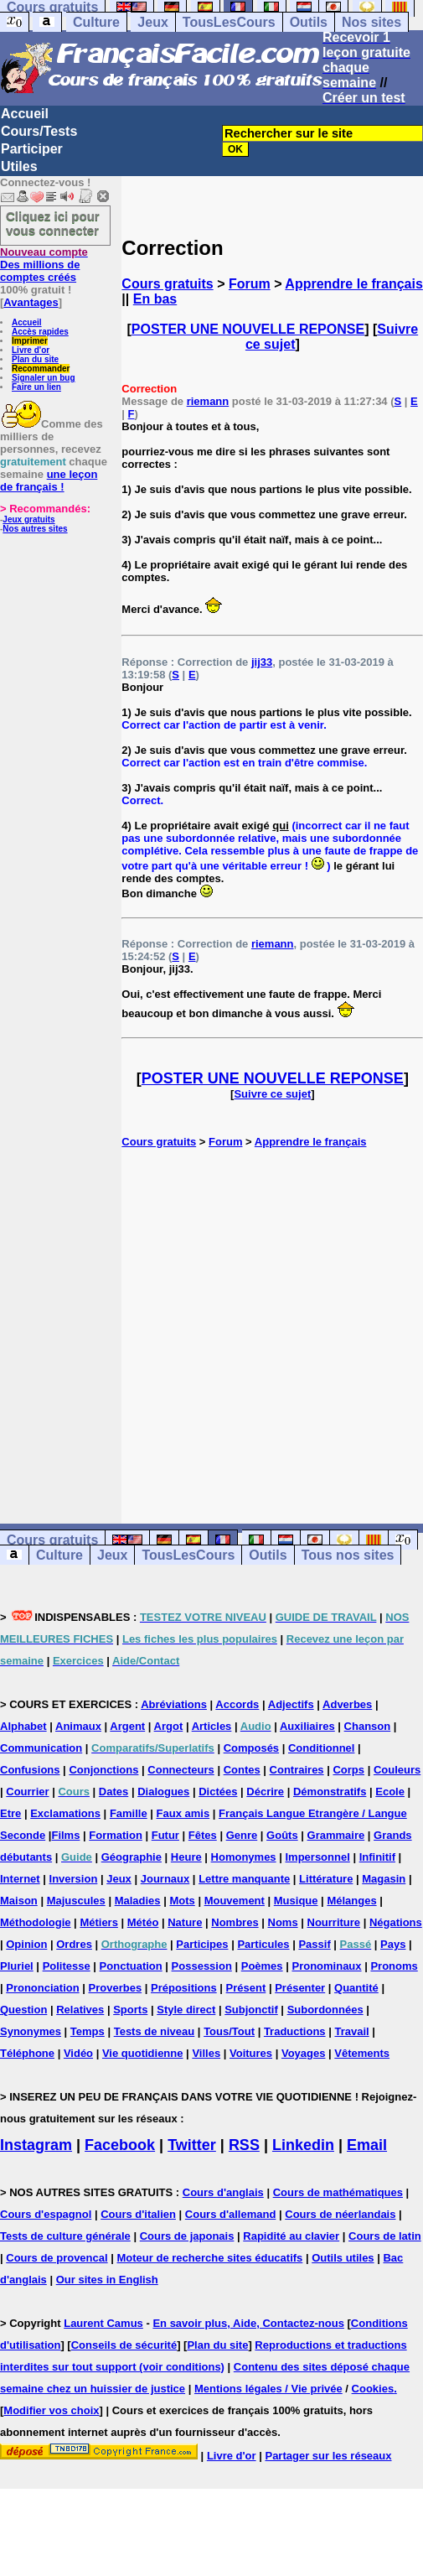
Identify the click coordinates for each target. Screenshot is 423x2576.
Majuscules (76, 1900)
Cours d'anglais (223, 2192)
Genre (242, 1835)
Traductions (295, 2031)
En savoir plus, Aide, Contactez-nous (248, 2323)
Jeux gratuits (28, 519)
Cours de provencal (56, 2257)
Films (65, 1835)
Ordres (74, 1944)
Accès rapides (40, 331)
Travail (351, 2031)
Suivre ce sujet (272, 1094)
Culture (96, 22)
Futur (165, 1835)
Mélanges (351, 1900)
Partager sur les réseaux (328, 2455)
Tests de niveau (154, 2031)
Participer (32, 149)
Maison (19, 1900)
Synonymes (30, 2031)
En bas (155, 299)
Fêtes (202, 1835)
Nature (185, 1922)
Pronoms (393, 1966)
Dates (113, 1791)
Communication (41, 1748)
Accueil (25, 113)
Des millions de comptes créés (44, 264)
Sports (130, 2009)
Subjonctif (251, 2009)
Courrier (27, 1791)
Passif (314, 1944)
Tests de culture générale (65, 2236)
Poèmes (262, 1966)
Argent (127, 1726)
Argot (168, 1726)
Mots (181, 1900)
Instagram (36, 2145)
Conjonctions (103, 1769)
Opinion (26, 1944)
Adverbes (347, 1704)
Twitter (192, 2145)
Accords (237, 1704)
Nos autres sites (35, 528)
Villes (206, 2053)
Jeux (152, 22)
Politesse (66, 1966)
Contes (242, 1769)
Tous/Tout (229, 2031)
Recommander (41, 368)
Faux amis (183, 1813)
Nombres (234, 1922)
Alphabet (23, 1726)
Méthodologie (35, 1922)
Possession (202, 1966)
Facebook (120, 2145)
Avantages (30, 302)
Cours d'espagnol (45, 2214)
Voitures (251, 2053)
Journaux (165, 1878)
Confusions (30, 1769)
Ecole (390, 1791)
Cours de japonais (187, 2236)
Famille (128, 1813)
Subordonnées (325, 2009)
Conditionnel (321, 1748)
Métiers (99, 1922)
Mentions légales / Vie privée (268, 2388)
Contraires (297, 1769)
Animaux (78, 1726)
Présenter (300, 1987)
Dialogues (163, 1791)
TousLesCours (229, 22)
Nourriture (334, 1922)
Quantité (356, 1987)
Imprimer (30, 340)
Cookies (373, 2388)
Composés (251, 1748)
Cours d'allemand (230, 2214)
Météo (143, 1922)
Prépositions (184, 1987)
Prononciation (42, 1987)
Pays (392, 1944)
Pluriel (17, 1966)
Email (367, 2145)
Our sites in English (107, 2279)
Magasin (383, 1878)
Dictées (218, 1791)
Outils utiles (343, 2257)
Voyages (303, 2053)
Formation (115, 1835)
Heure (186, 1857)
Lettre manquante (244, 1878)
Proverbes (115, 1987)
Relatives (80, 2009)
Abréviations (174, 1704)
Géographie (131, 1857)
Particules (263, 1944)
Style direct (186, 2009)
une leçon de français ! (48, 480)
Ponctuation (131, 1966)
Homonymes (243, 1857)
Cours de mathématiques (338, 2192)
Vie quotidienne (142, 2053)
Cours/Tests (39, 131)
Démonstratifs (329, 1791)
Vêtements (361, 2053)
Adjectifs (291, 1704)
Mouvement (234, 1900)
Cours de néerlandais (340, 2214)
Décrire (265, 1791)
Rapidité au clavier (291, 2236)
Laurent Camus (103, 2323)
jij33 (261, 662)
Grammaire (336, 1835)
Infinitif (377, 1857)
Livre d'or (30, 350)
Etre (10, 1813)
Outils (309, 22)
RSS (244, 2145)
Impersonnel (317, 1857)
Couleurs (397, 1769)
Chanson (367, 1726)
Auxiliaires (307, 1726)
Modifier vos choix (51, 2410)
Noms (283, 1922)
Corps (348, 1769)
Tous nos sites (348, 1555)
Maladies (138, 1900)
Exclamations (65, 1813)
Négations (395, 1922)
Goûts (282, 1835)
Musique (296, 1900)
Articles (212, 1726)
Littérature (326, 1878)
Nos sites (371, 22)
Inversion (73, 1878)
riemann (208, 401)
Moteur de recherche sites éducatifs (210, 2257)
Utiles (19, 166)
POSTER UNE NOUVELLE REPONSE (248, 329)
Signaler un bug (43, 377)
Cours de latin (384, 2236)
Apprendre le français (354, 284)
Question (23, 2009)
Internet (20, 1878)
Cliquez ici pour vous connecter (53, 223)
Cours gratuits (167, 284)
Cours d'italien (138, 2214)
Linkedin (303, 2145)
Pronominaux (326, 1966)
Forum (250, 284)
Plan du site (35, 359)
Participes (202, 1944)
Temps (87, 2031)
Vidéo (78, 2053)
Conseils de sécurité (124, 2345)
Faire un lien (36, 387)
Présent (246, 1987)
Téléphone (27, 2053)
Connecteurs (180, 1769)
